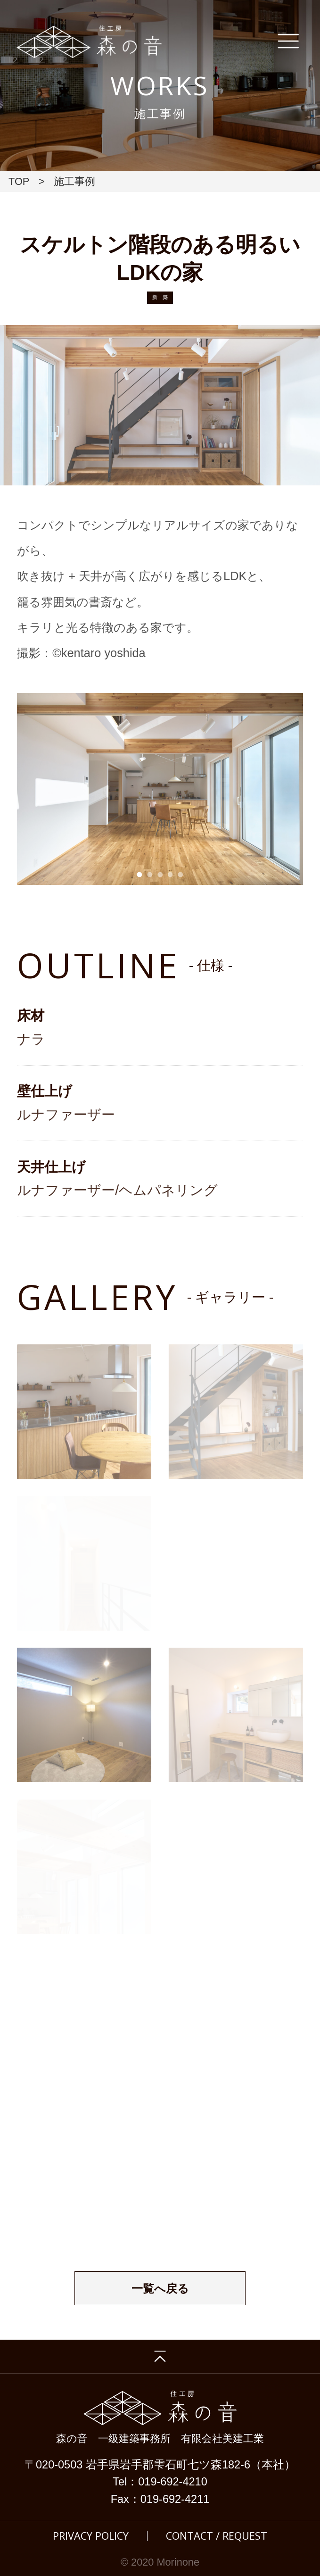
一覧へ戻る (160, 2289)
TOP (18, 181)
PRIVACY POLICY (91, 2536)
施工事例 (74, 181)
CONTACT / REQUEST (216, 2536)
